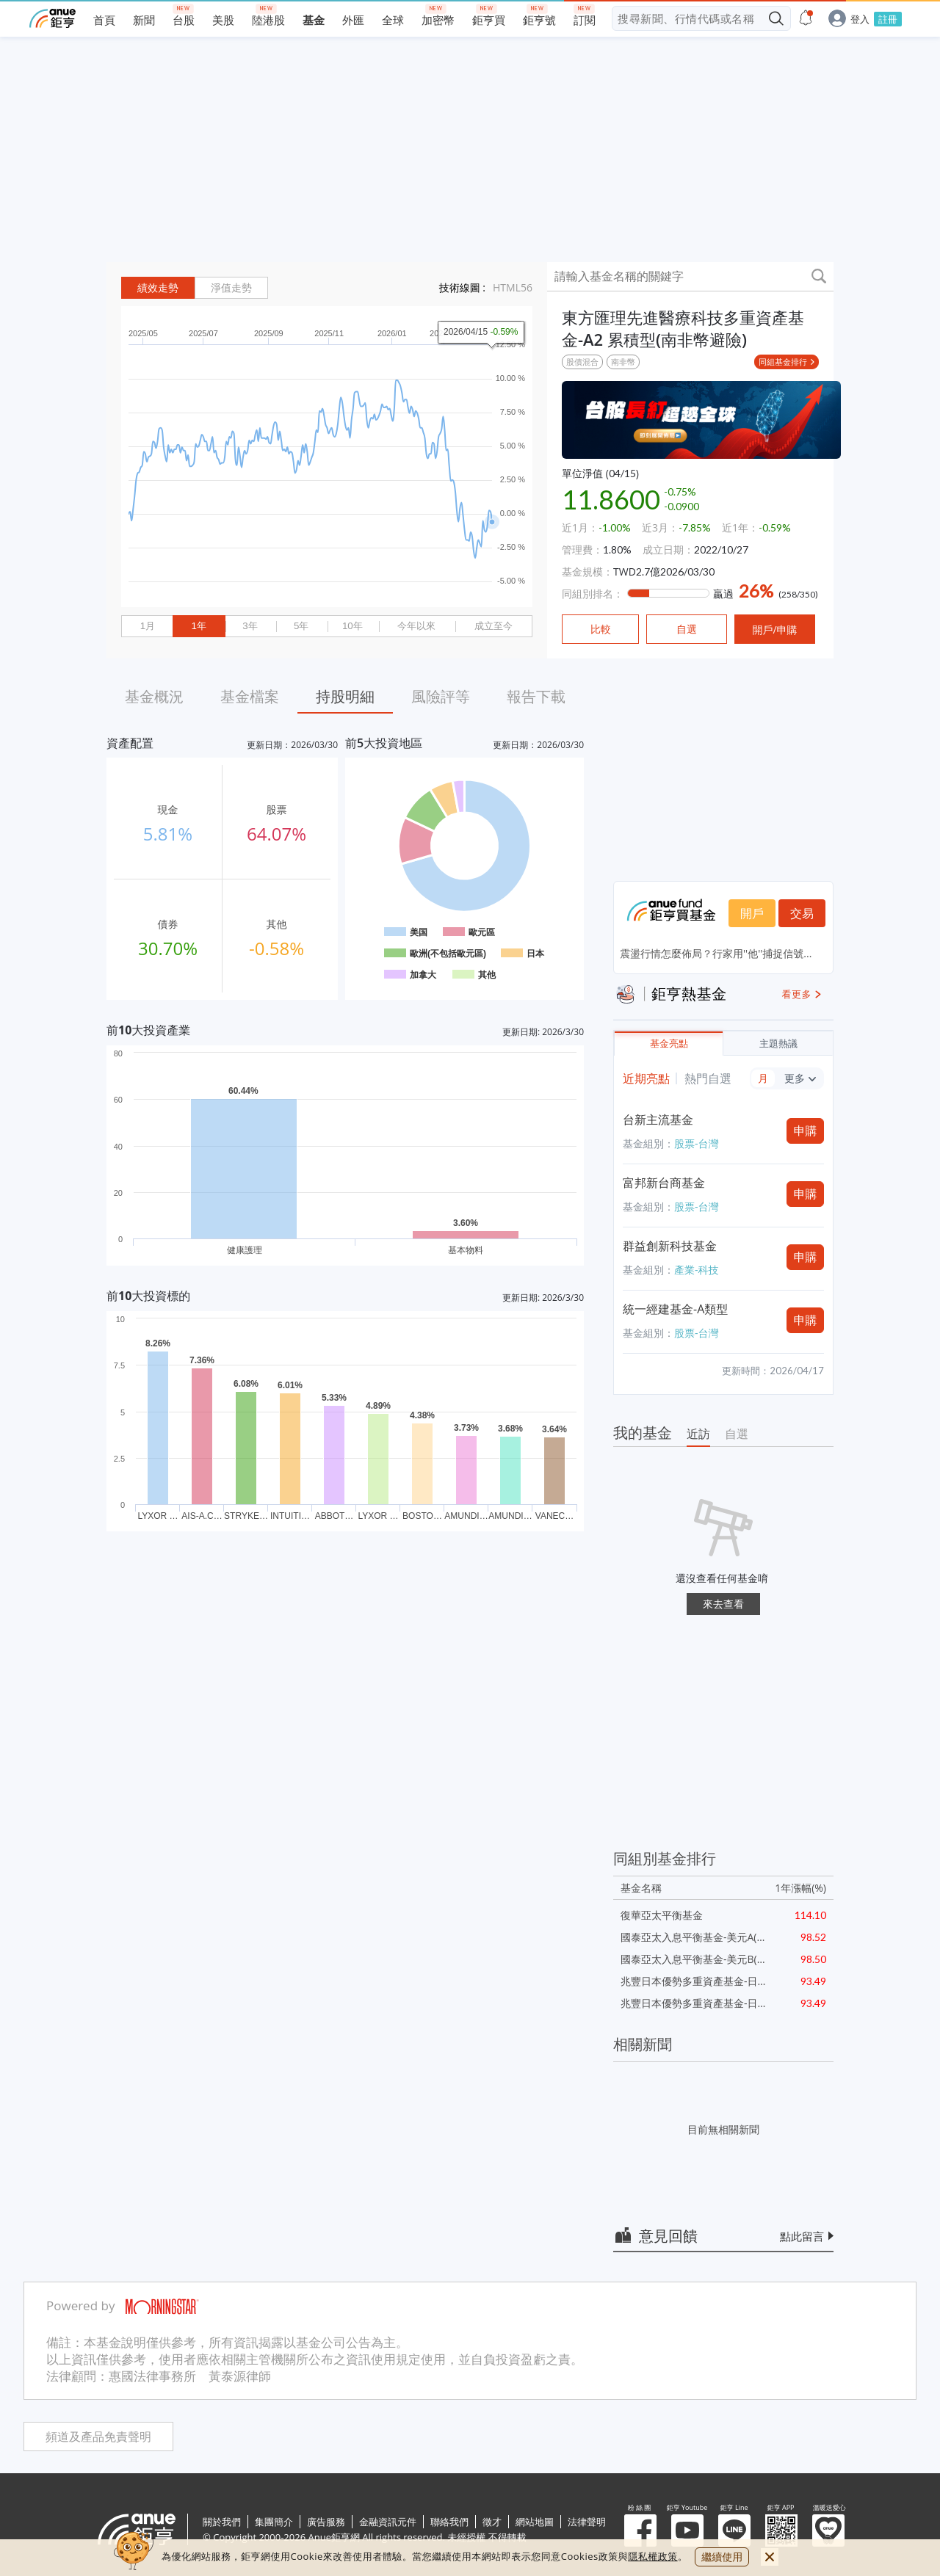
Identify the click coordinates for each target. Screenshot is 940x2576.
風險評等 (440, 696)
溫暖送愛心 (828, 2530)
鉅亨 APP (781, 2530)
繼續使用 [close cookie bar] (721, 2557)
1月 (147, 625)
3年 (249, 625)
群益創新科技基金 (670, 1246)
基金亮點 (669, 1043)
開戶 (752, 913)
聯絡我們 (449, 2521)
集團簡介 (274, 2521)
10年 (352, 625)
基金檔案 (249, 696)
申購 (805, 1130)
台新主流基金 (658, 1119)
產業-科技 (696, 1270)
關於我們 (222, 2521)
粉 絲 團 (640, 2530)
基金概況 (154, 696)
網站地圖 (535, 2521)
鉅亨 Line (734, 2530)
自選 (736, 1434)
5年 (301, 625)
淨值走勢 (231, 288)
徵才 (492, 2521)
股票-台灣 (696, 1143)
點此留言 (802, 2236)
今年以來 (416, 625)
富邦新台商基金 (664, 1183)
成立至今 (493, 625)
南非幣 (623, 361)
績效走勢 (157, 288)
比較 (600, 629)
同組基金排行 (783, 361)
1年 (198, 625)
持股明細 (345, 696)
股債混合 (582, 361)
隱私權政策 (653, 2556)
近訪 (698, 1434)
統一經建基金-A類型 (675, 1309)
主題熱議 (778, 1043)
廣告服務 (326, 2521)
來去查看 (723, 1604)
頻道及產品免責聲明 (98, 2437)
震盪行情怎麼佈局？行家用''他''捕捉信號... (715, 953)
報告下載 (536, 696)
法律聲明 (587, 2521)
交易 (802, 913)
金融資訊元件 (387, 2521)
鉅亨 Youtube (687, 2530)
